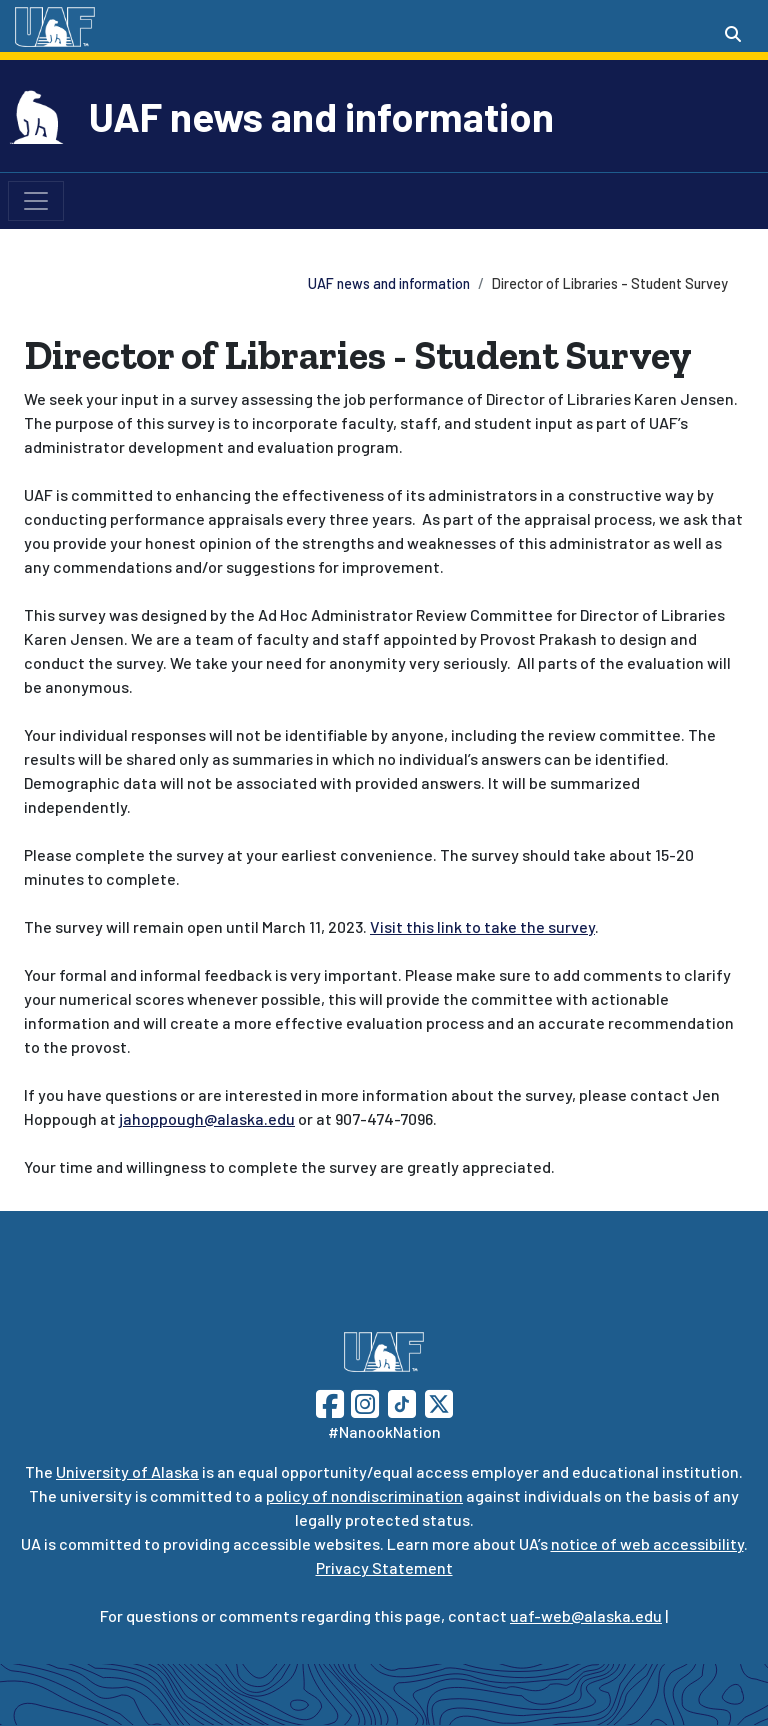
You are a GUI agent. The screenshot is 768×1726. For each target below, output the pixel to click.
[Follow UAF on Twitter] (439, 1401)
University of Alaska (127, 1471)
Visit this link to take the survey (482, 926)
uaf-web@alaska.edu (586, 1615)
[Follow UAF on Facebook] (330, 1401)
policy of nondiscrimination (364, 1495)
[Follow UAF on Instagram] (363, 1401)
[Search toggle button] (733, 34)
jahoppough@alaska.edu (207, 1118)
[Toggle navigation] (36, 201)
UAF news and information (321, 116)
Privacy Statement (384, 1567)
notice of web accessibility (647, 1543)
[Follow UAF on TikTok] (402, 1401)
